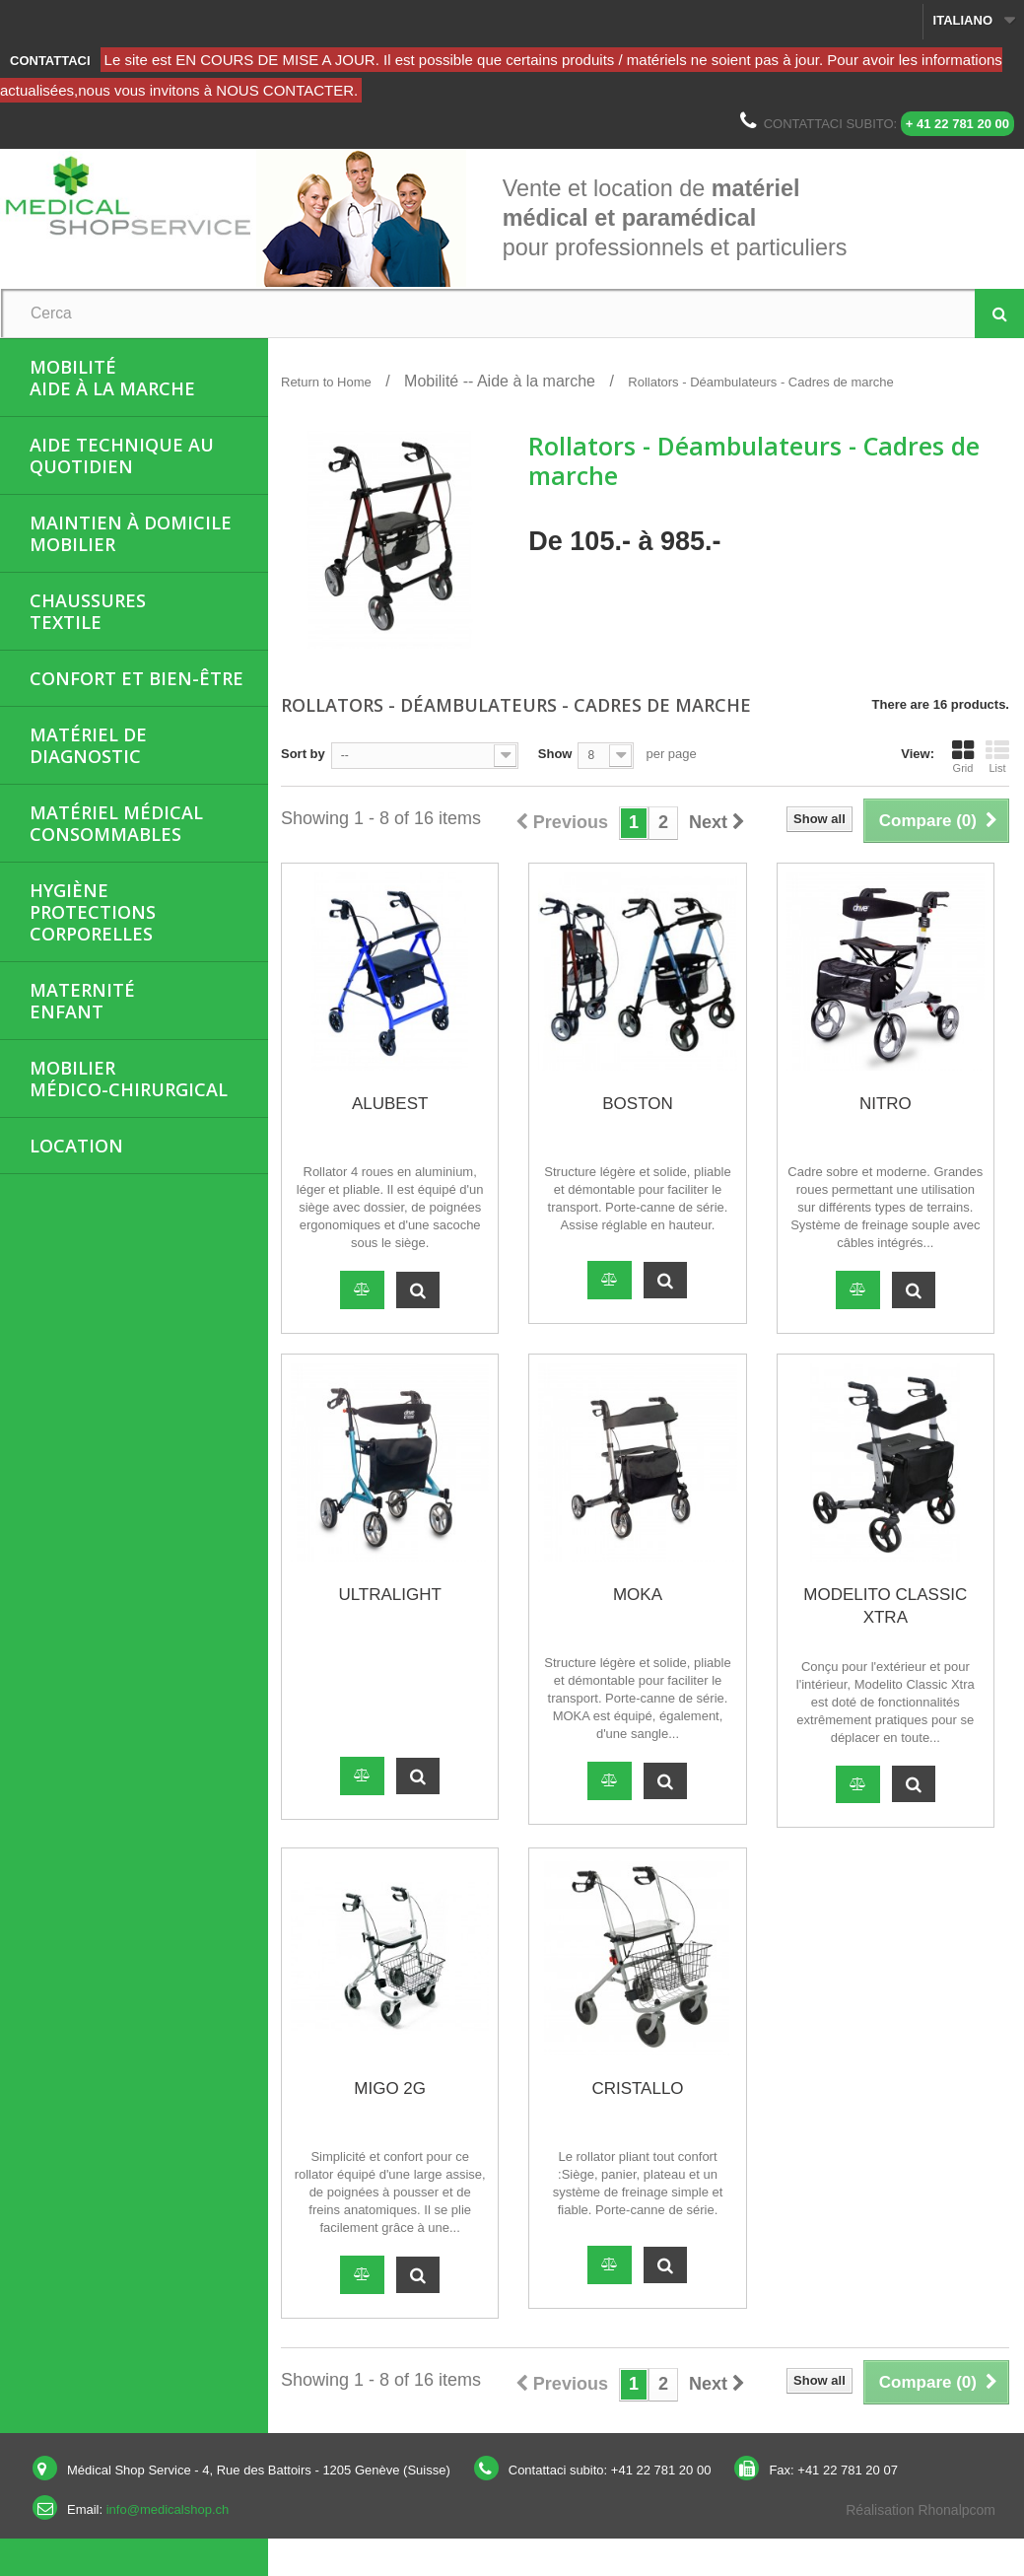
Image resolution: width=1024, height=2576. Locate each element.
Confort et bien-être (136, 678)
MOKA (637, 1594)
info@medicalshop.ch (167, 2509)
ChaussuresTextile (88, 611)
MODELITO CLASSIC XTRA (885, 1606)
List (997, 756)
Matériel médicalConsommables (116, 823)
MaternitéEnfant (82, 1000)
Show (555, 753)
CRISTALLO (637, 2088)
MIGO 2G (390, 2088)
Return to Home (326, 382)
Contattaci (50, 60)
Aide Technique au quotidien (122, 455)
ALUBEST (390, 1103)
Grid (963, 756)
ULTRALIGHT (390, 1594)
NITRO (885, 1103)
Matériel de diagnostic (88, 745)
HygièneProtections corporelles (93, 911)
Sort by (303, 753)
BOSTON (637, 1103)
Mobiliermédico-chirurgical (129, 1078)
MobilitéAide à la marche (112, 377)
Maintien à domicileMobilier (131, 533)
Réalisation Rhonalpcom (920, 2510)
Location (76, 1145)
